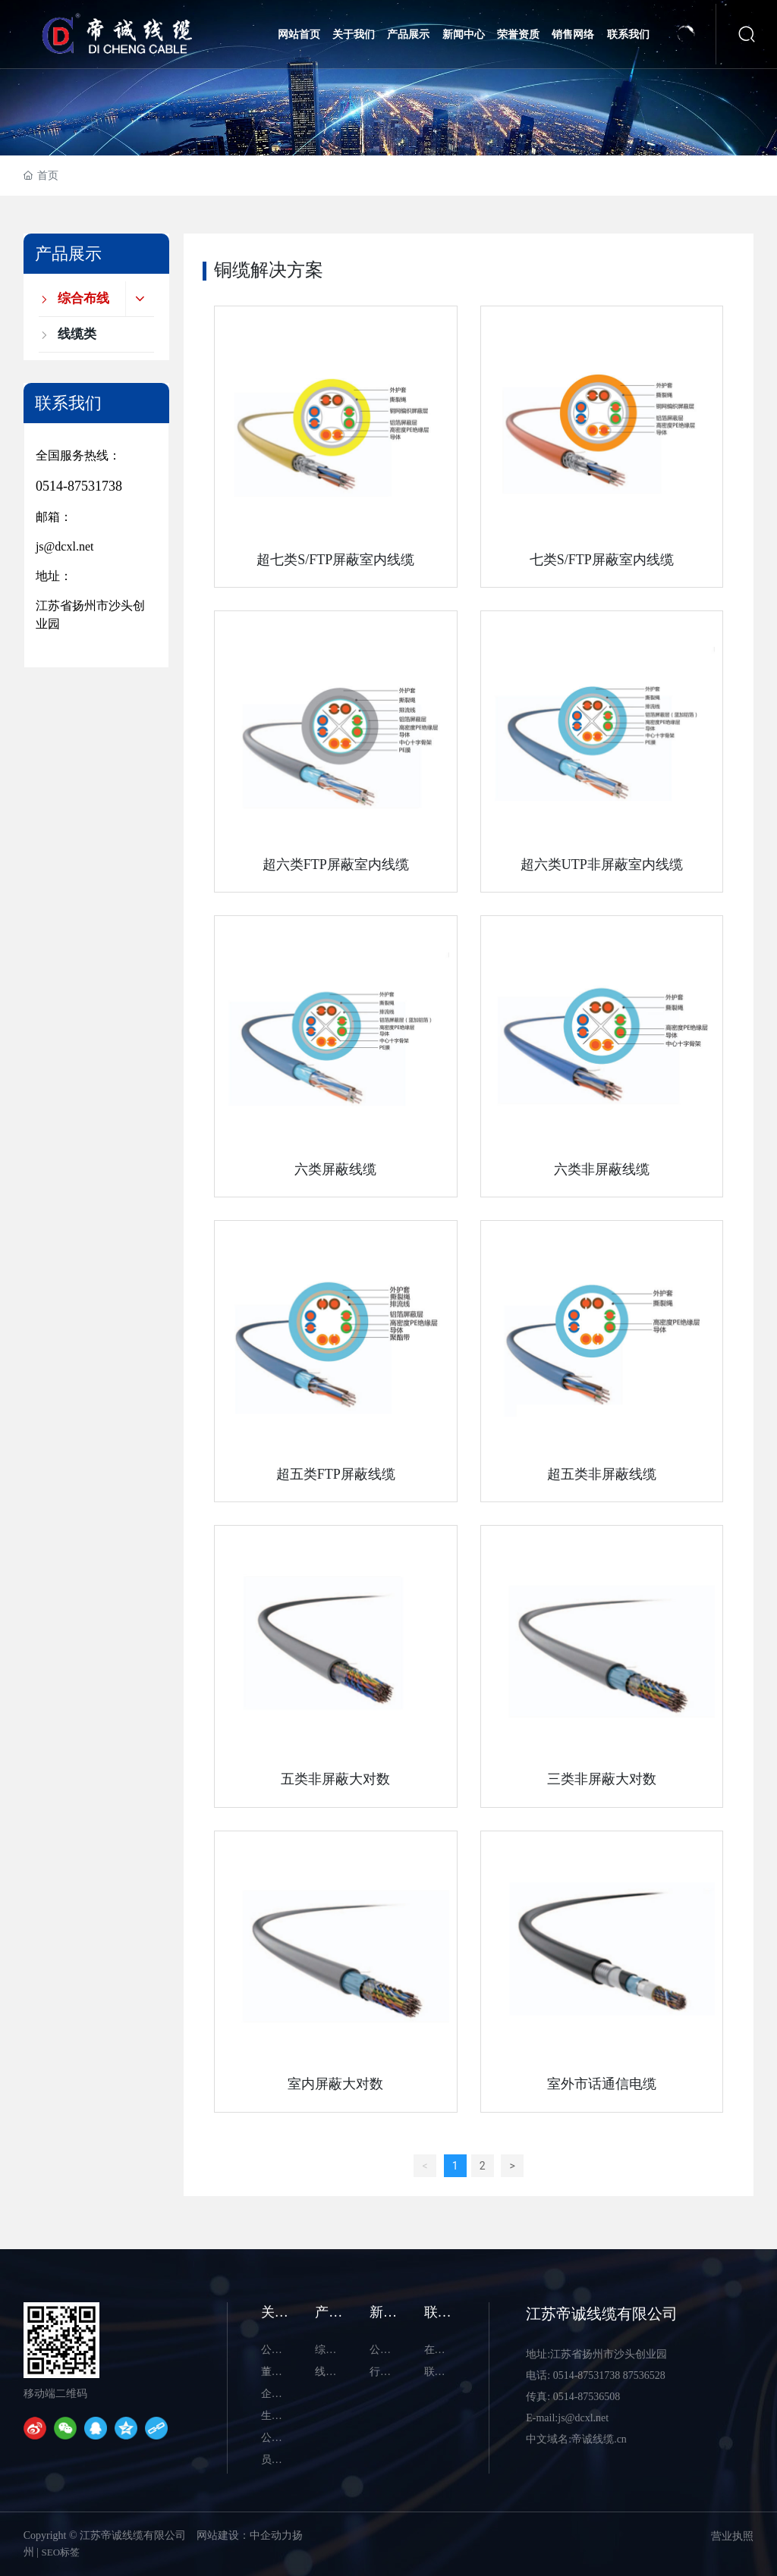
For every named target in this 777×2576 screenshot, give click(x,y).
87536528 (644, 2375)
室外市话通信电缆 (601, 2083)
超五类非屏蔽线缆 (601, 1474)
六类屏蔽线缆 (335, 1169)
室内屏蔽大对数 (335, 2083)
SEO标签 (61, 2552)
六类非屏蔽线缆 (602, 1169)
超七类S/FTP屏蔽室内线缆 (335, 559)
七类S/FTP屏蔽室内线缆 (602, 559)
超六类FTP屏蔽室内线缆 (336, 864)
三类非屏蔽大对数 (601, 1779)
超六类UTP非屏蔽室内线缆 (602, 864)
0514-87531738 (79, 486)
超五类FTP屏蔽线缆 (335, 1474)
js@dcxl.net (65, 546)
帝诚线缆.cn (599, 2439)
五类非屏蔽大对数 (335, 1779)
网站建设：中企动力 (244, 2535)
